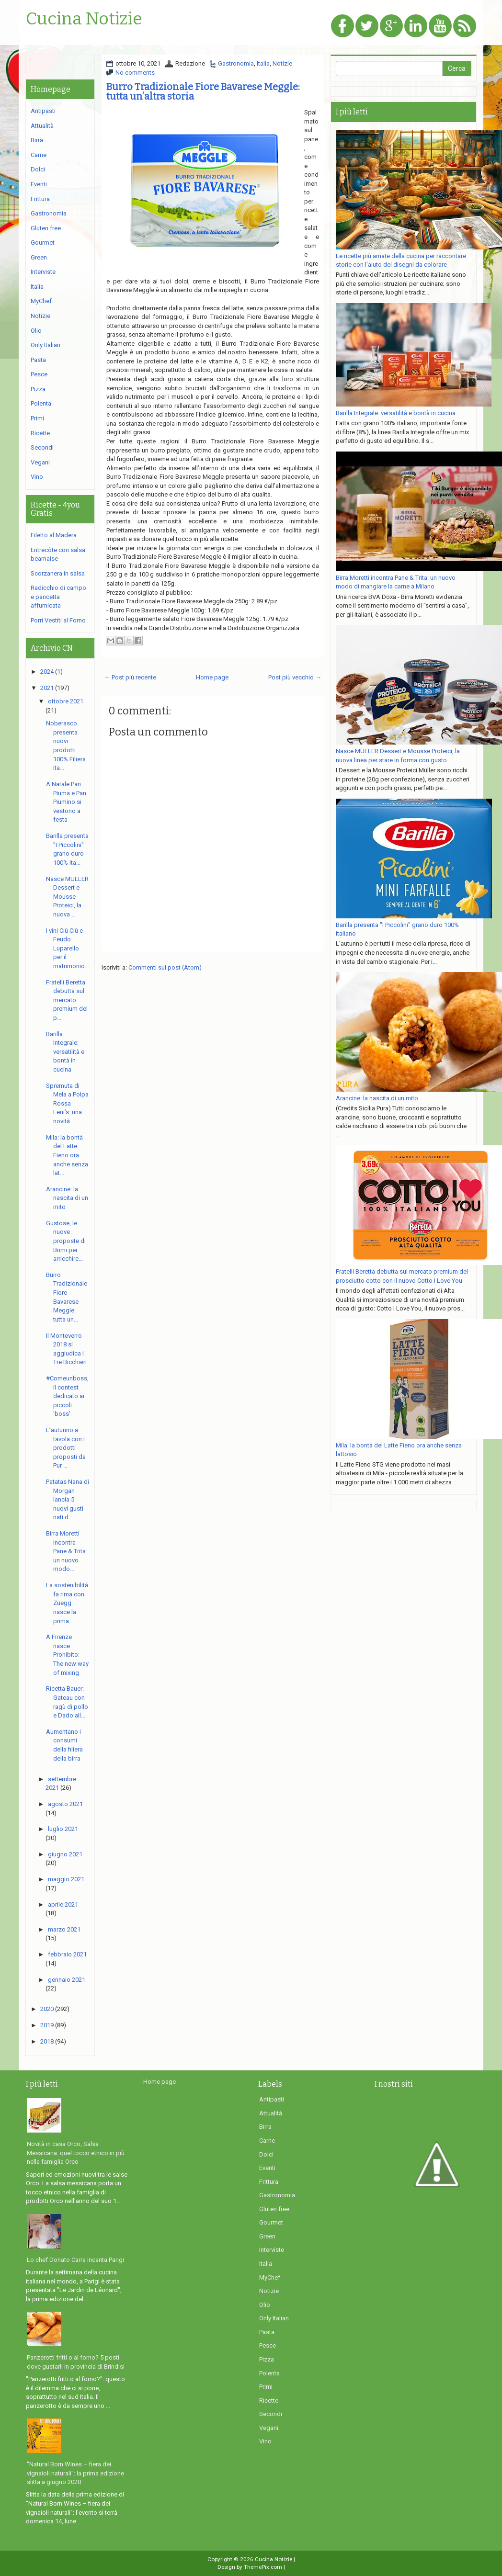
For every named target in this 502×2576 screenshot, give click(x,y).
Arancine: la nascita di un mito (67, 1198)
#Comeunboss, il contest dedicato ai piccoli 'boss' (67, 1396)
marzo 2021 (64, 1929)
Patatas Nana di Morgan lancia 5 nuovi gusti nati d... (67, 1499)
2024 (47, 671)
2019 (47, 2025)
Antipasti (43, 110)
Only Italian (45, 345)
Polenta (41, 403)
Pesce (39, 374)
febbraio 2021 (67, 1954)
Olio (36, 330)
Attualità (42, 125)
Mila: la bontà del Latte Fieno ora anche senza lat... (67, 1155)
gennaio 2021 (66, 1979)
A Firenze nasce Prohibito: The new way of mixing (67, 1654)
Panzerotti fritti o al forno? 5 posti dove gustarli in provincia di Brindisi (76, 2362)
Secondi (42, 447)
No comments (135, 72)
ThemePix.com (263, 2567)
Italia (263, 63)
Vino (37, 476)
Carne (38, 154)
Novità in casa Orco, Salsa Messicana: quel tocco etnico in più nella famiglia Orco (76, 2152)
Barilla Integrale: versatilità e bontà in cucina (65, 1051)
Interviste (43, 271)
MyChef (41, 301)
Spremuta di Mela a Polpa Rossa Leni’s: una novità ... (67, 1103)
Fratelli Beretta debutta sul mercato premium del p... (67, 1000)
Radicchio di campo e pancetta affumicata (58, 596)
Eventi (39, 184)
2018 (47, 2041)
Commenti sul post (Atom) (165, 967)
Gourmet (43, 242)
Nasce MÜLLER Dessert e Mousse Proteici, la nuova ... (67, 896)
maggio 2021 (66, 1879)
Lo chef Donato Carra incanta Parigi (75, 2259)
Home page (212, 677)
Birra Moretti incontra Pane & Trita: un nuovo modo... (66, 1551)
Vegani (40, 462)
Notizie (282, 63)
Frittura (40, 199)
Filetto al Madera (54, 535)
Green (39, 257)
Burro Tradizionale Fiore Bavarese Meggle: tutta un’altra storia (203, 91)
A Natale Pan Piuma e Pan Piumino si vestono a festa (66, 801)
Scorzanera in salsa (58, 573)
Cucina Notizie (84, 19)
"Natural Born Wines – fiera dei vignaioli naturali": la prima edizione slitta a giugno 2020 (75, 2473)
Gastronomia (236, 63)
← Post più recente (130, 677)
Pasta (38, 359)
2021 (47, 687)
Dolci (38, 169)
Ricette (40, 433)
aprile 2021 (63, 1904)
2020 (47, 2008)
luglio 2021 (63, 1828)
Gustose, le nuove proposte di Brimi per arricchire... (66, 1241)
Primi (37, 418)
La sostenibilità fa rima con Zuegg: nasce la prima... (67, 1603)
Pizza (38, 389)
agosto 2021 (65, 1804)
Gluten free (46, 228)
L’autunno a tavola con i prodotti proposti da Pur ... (66, 1447)
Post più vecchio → (294, 677)
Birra (37, 140)
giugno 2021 (65, 1854)
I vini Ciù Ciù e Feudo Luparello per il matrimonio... (67, 948)
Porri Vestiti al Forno (58, 620)
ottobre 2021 (65, 701)
